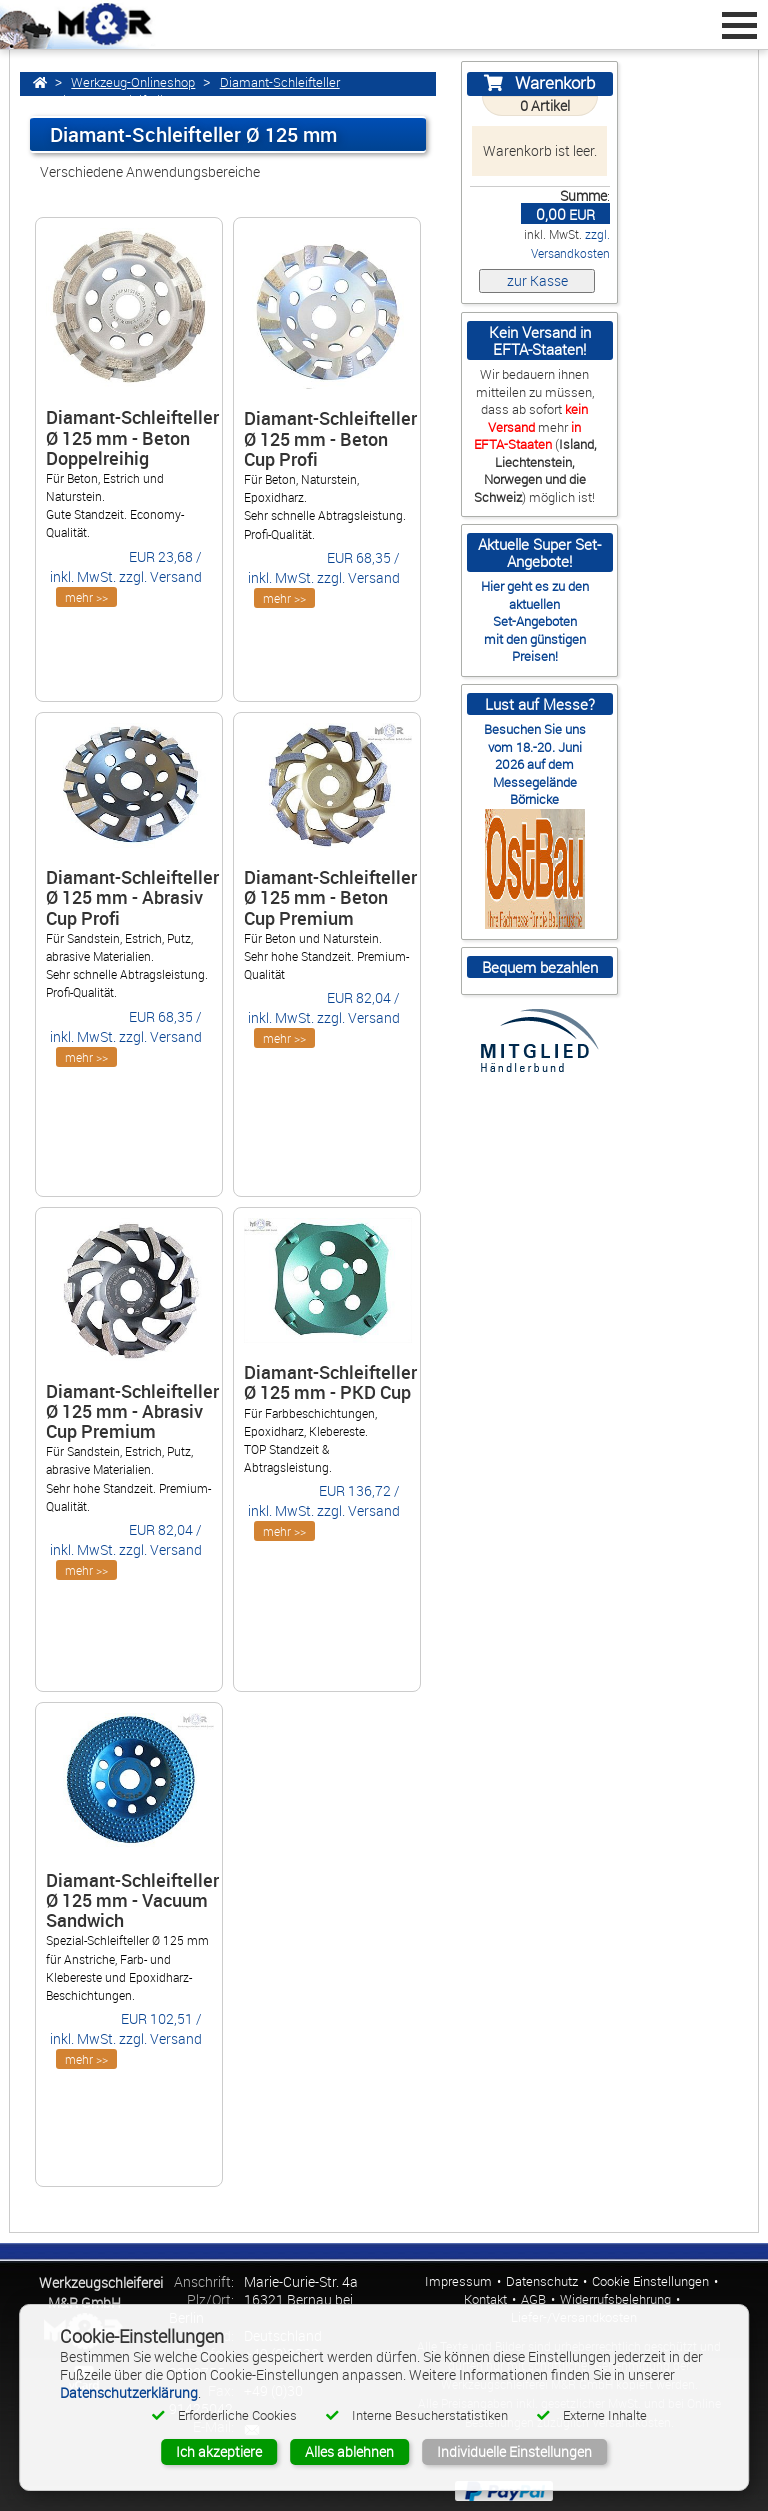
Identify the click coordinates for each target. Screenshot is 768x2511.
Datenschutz (542, 2281)
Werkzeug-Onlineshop (133, 82)
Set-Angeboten (535, 621)
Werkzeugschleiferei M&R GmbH (101, 2292)
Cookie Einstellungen (650, 2281)
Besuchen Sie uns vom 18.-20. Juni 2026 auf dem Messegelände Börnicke (535, 764)
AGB (533, 2299)
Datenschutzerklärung (129, 2392)
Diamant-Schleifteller (280, 82)
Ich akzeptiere (219, 2451)
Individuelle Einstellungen (514, 2451)
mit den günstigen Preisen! (535, 647)
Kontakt (485, 2299)
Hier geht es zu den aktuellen (535, 594)
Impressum (458, 2281)
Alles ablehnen (349, 2451)
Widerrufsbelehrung (615, 2299)
